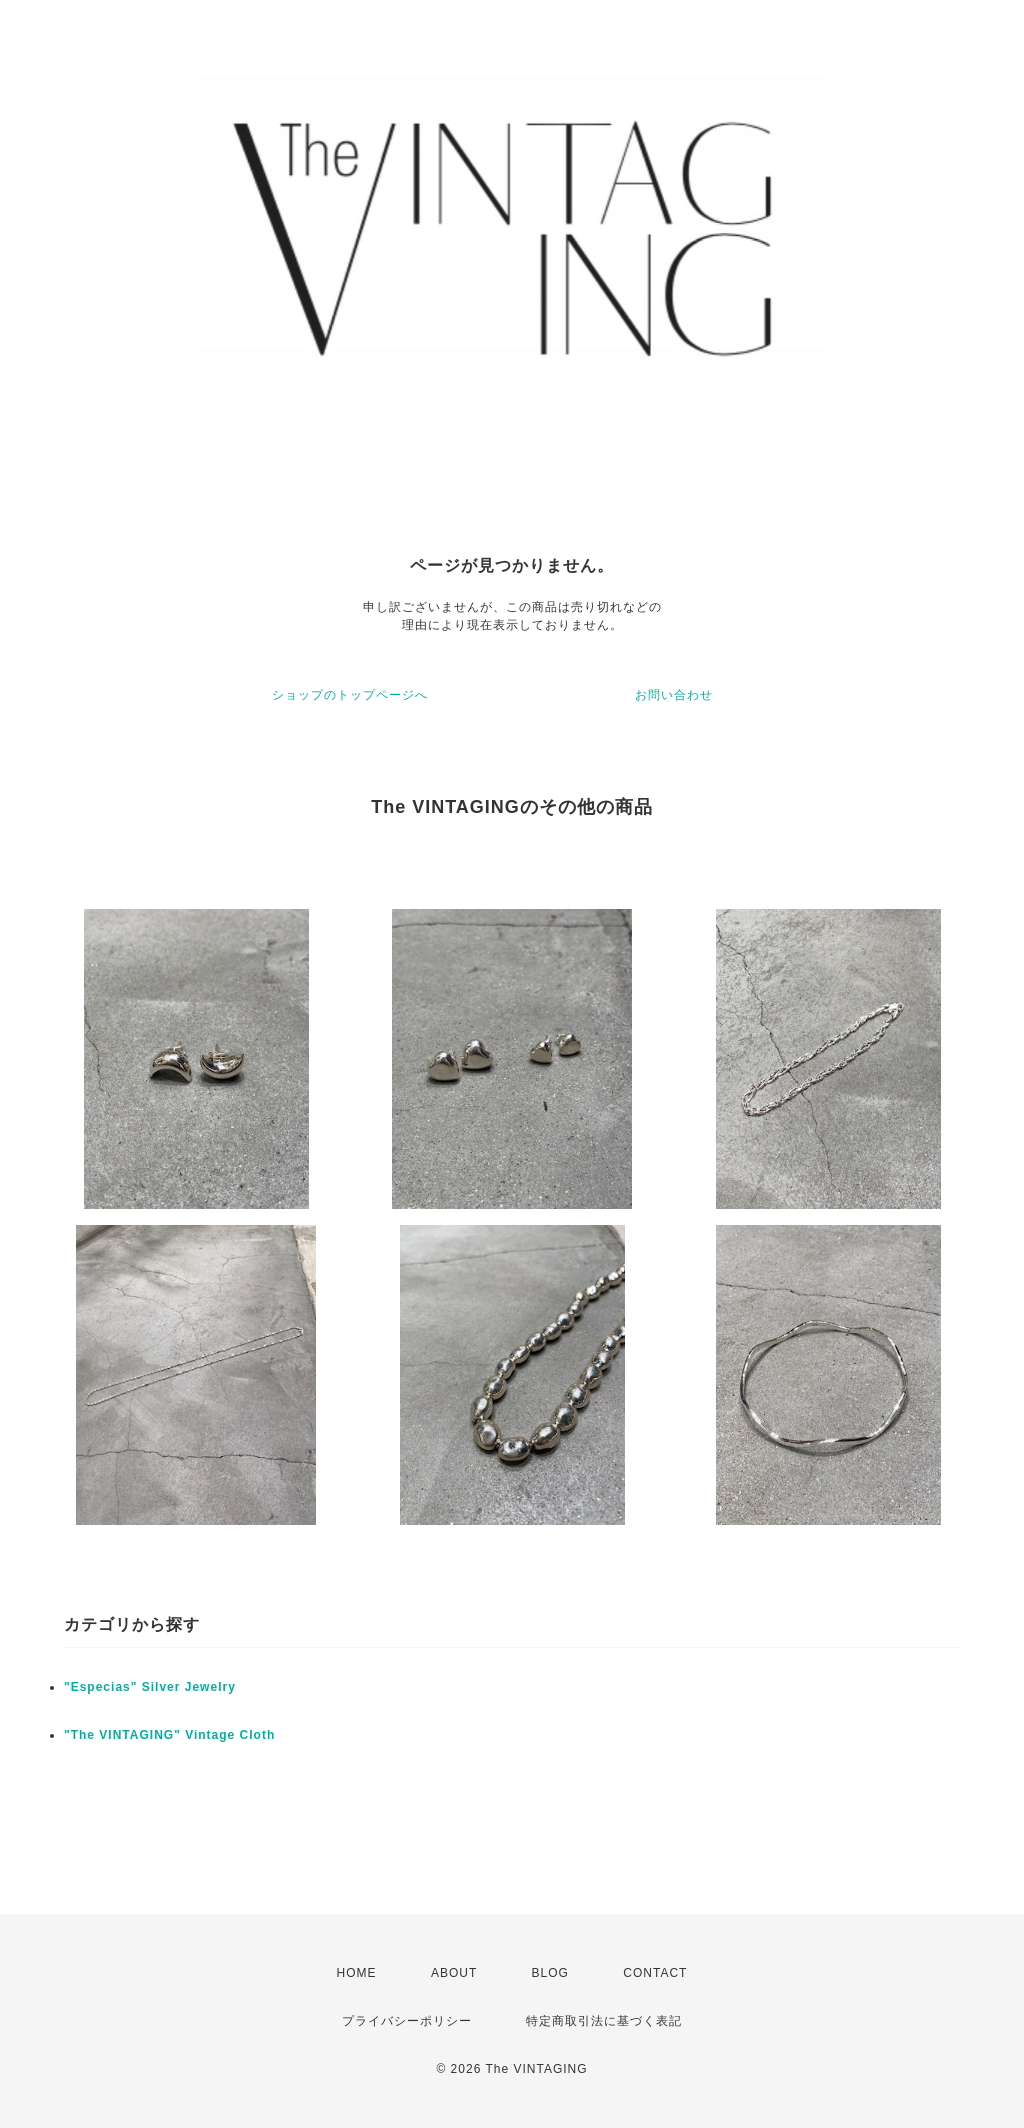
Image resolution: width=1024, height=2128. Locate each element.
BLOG (550, 1973)
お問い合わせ (674, 695)
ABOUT (454, 1973)
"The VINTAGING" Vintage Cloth (169, 1735)
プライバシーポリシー (407, 2021)
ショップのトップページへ (350, 695)
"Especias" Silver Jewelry (150, 1687)
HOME (357, 1973)
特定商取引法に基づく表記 (604, 2021)
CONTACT (655, 1973)
